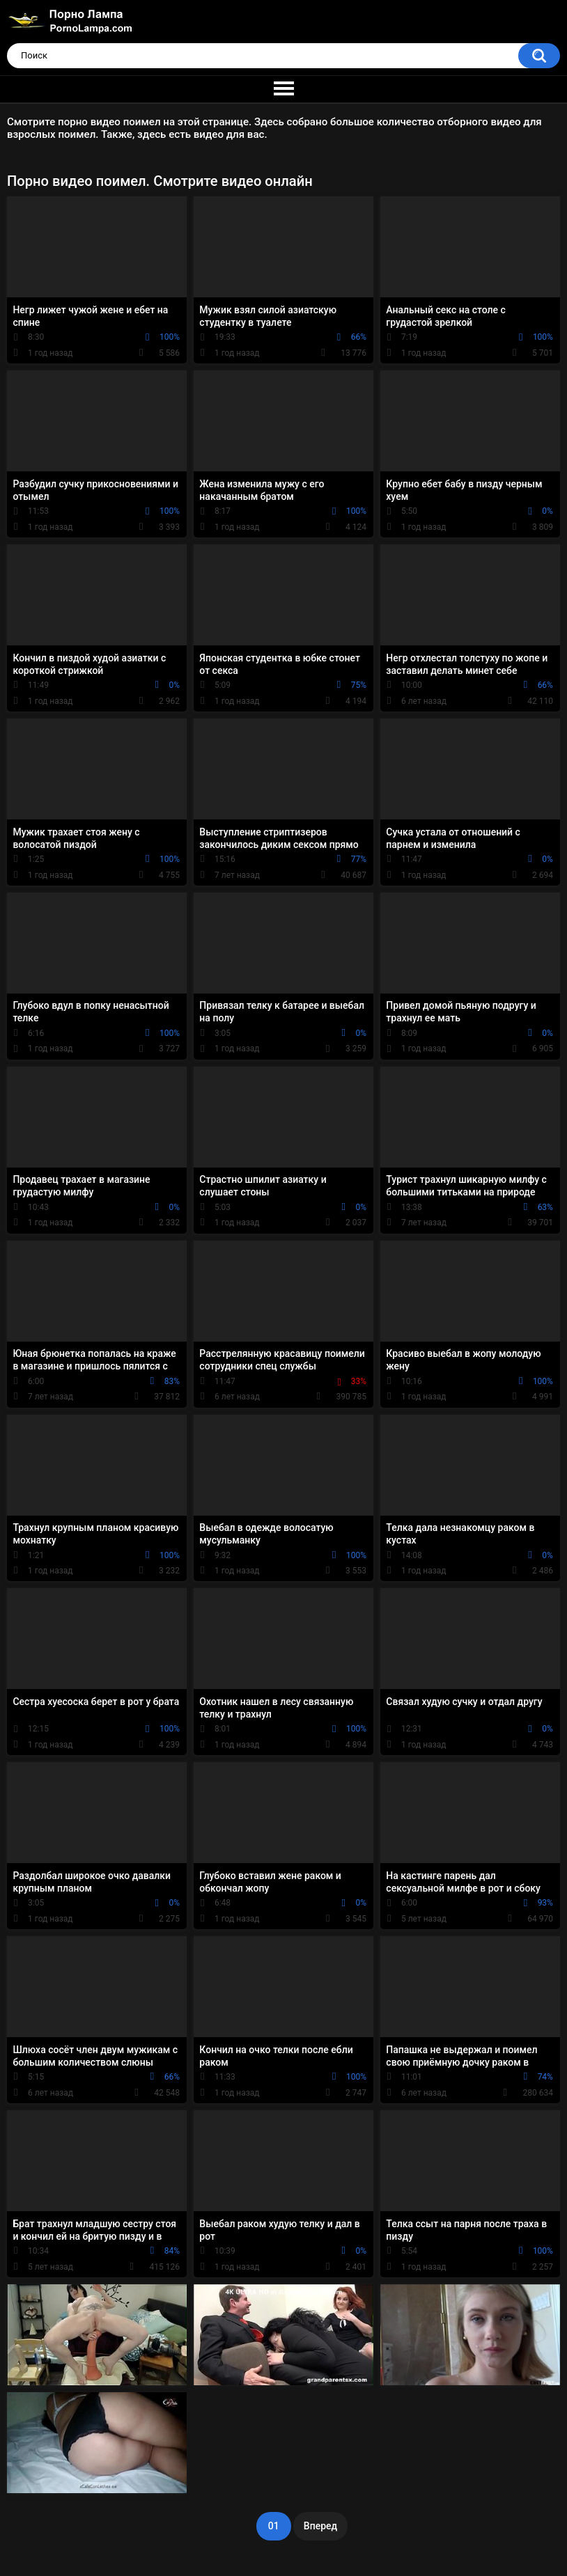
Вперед (320, 2525)
